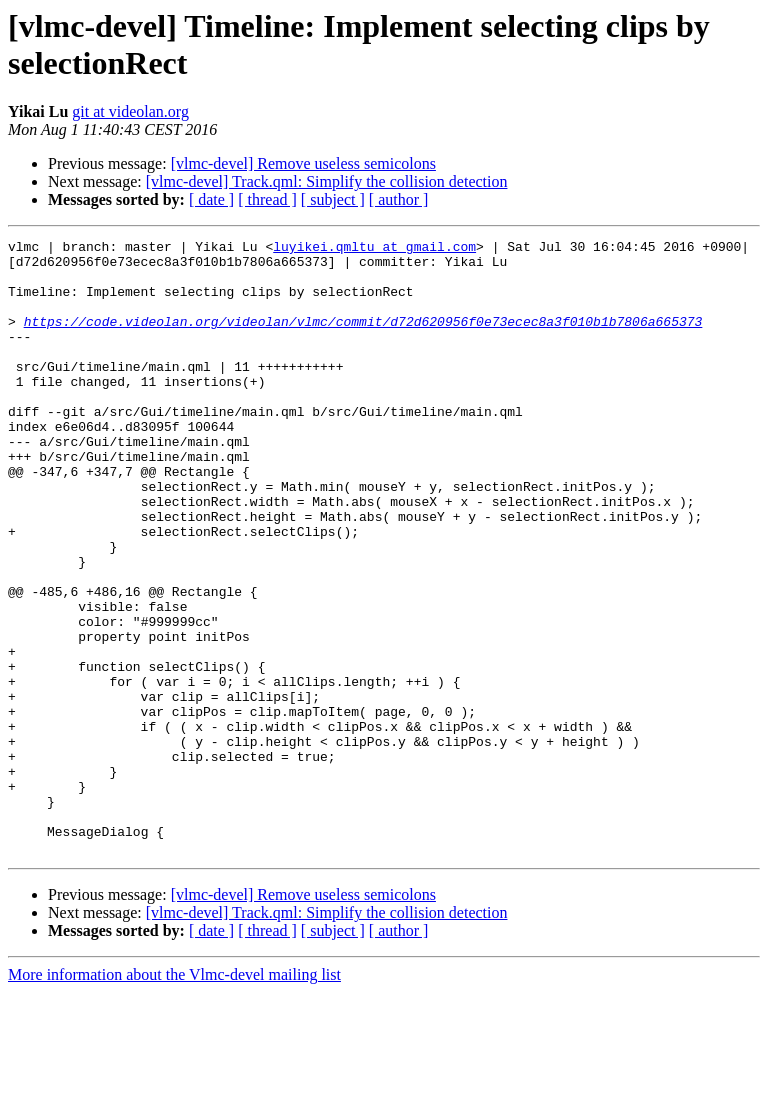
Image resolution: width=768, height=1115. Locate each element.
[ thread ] (267, 199)
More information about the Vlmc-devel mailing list (174, 1097)
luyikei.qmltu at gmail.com (374, 249)
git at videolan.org (130, 111)
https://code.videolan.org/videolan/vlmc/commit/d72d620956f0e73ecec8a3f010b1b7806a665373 (363, 339)
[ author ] (399, 199)
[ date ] (211, 199)
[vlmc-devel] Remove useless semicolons (303, 163)
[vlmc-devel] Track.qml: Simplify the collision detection (327, 181)
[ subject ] (333, 199)
